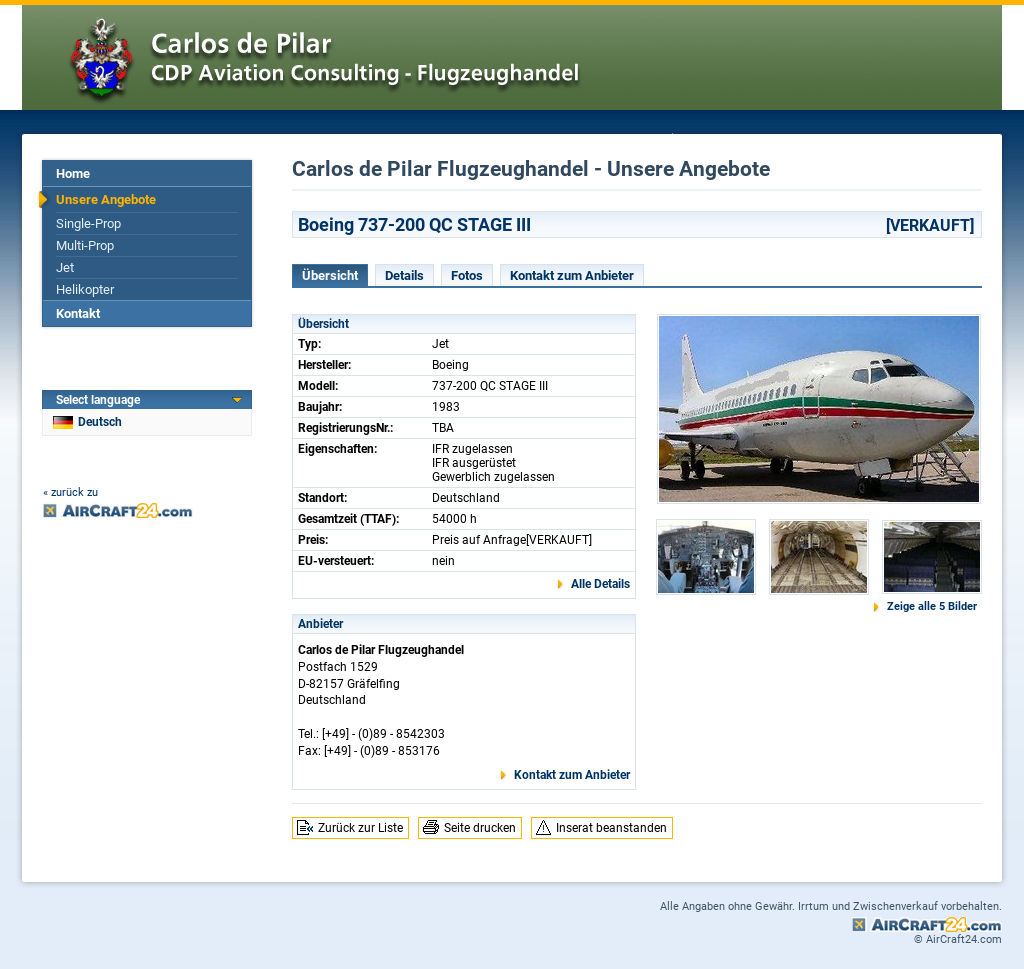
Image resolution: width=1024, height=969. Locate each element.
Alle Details (600, 584)
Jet (65, 267)
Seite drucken (480, 828)
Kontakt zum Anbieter (572, 275)
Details (404, 275)
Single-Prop (88, 223)
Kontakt (78, 313)
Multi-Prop (85, 245)
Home (73, 173)
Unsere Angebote (106, 199)
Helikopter (85, 289)
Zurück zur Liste (360, 828)
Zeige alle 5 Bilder (932, 606)
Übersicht (330, 275)
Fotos (467, 275)
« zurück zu (70, 492)
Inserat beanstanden (611, 828)
